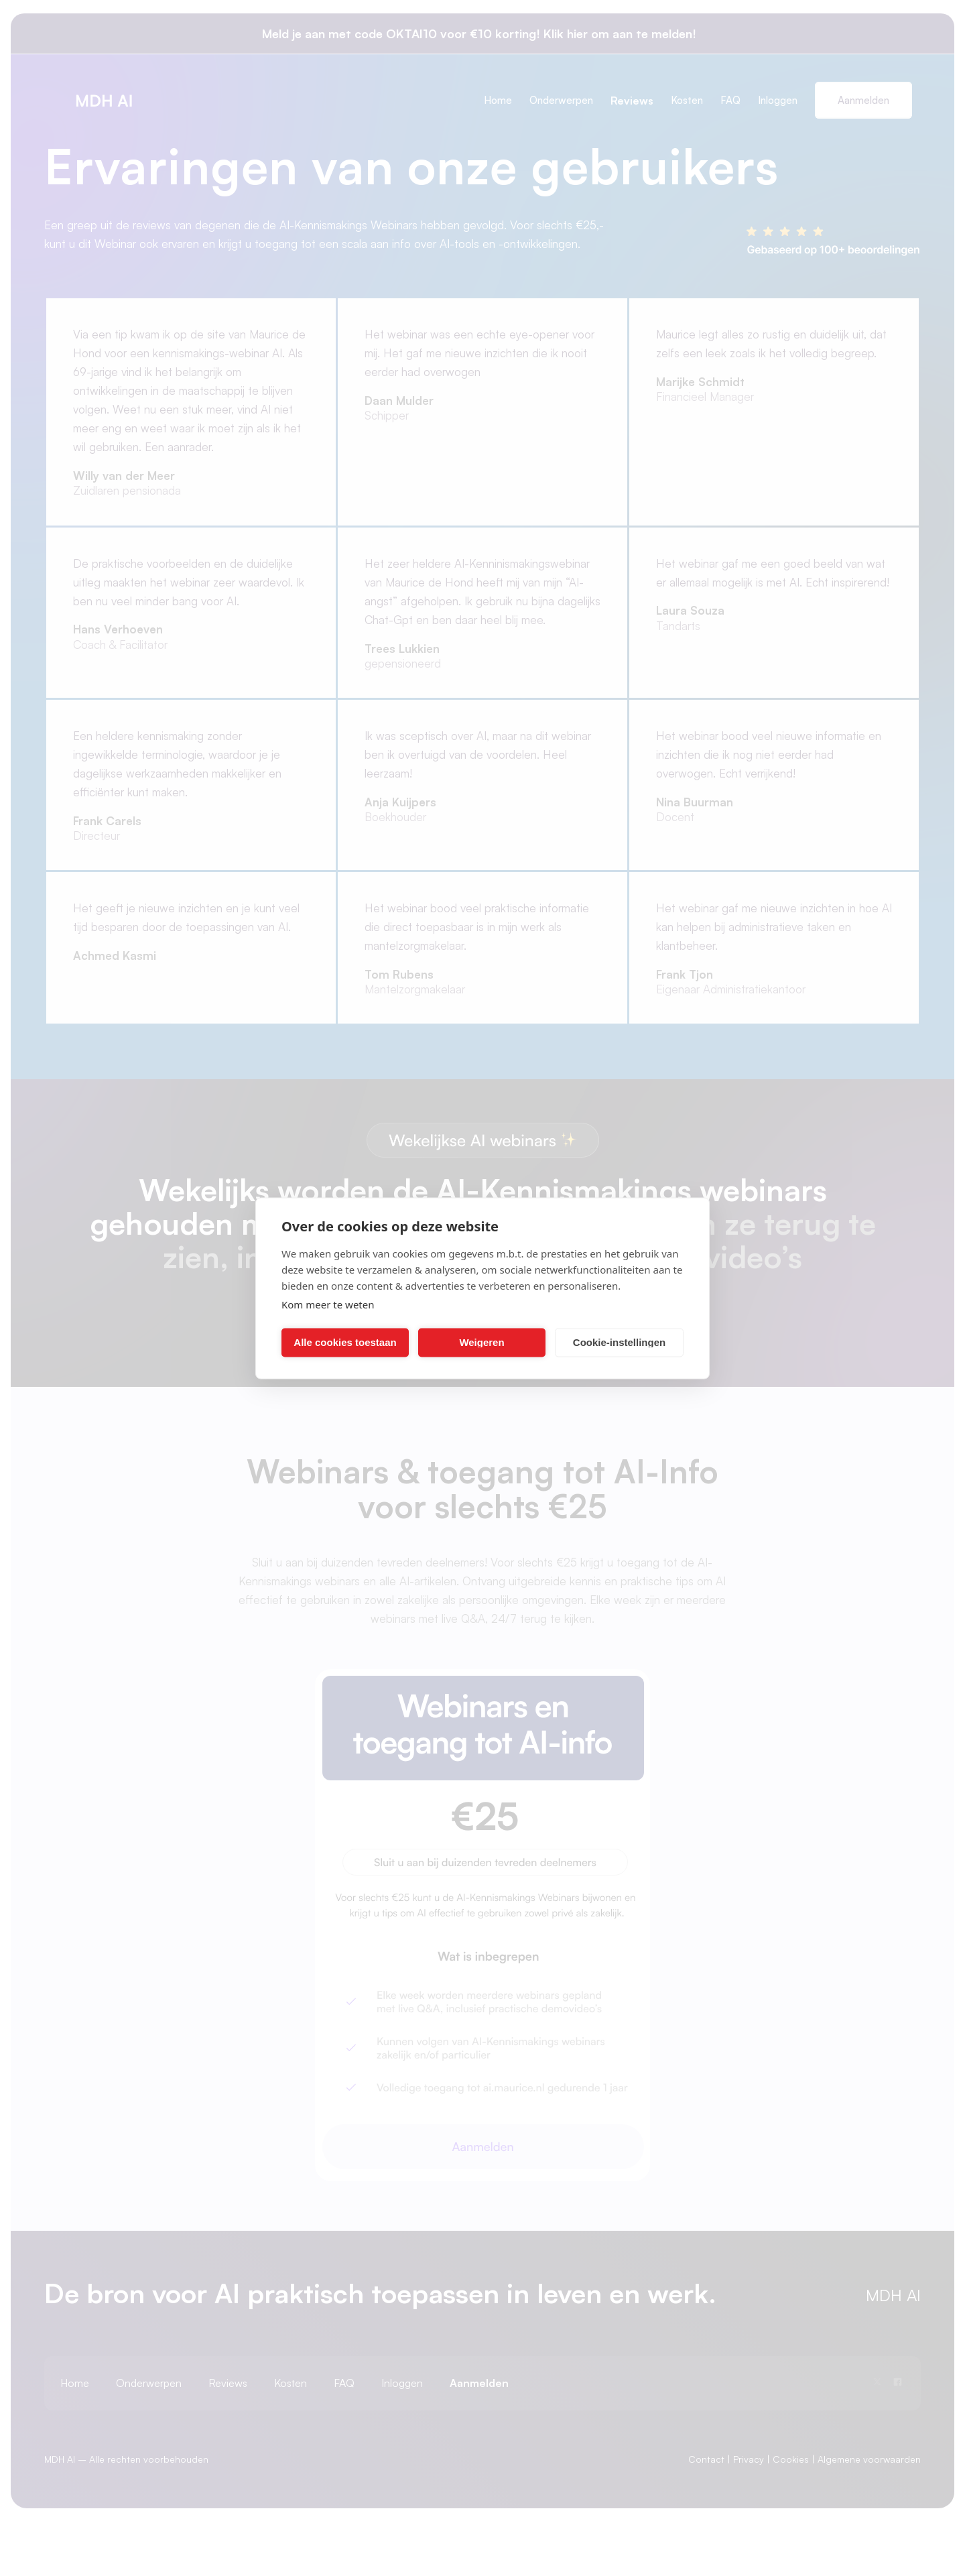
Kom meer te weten (328, 1303)
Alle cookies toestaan (345, 1342)
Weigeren (481, 1342)
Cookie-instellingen (619, 1342)
